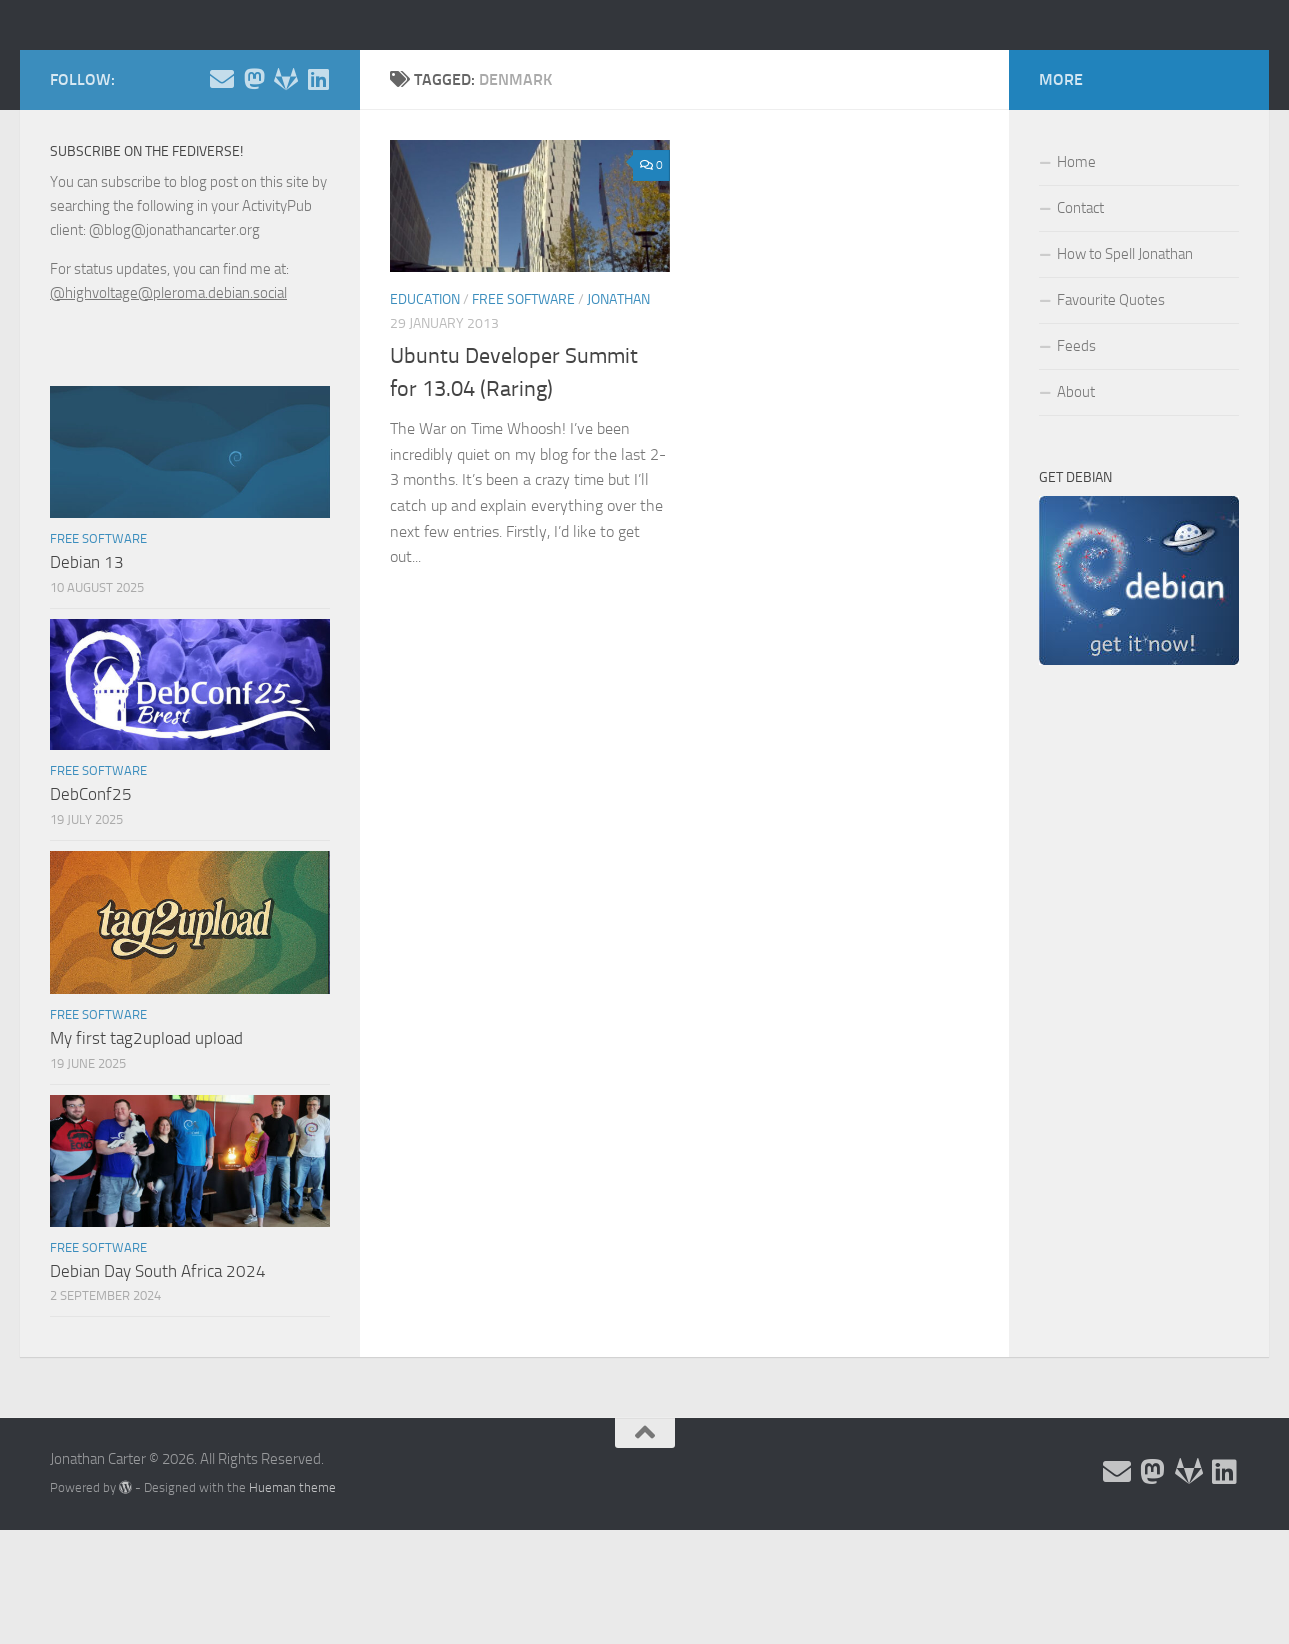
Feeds (1076, 436)
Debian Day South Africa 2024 (158, 1361)
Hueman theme (292, 1577)
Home (1076, 252)
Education (425, 389)
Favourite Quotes (1111, 390)
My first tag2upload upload (146, 1128)
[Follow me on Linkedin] (318, 169)
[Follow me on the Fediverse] (254, 169)
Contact (1080, 298)
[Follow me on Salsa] (286, 169)
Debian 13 (87, 652)
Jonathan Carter (186, 69)
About (1076, 482)
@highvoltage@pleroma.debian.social (168, 383)
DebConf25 (91, 884)
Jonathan (618, 389)
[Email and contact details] (222, 169)
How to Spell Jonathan (1125, 344)
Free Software (523, 389)
